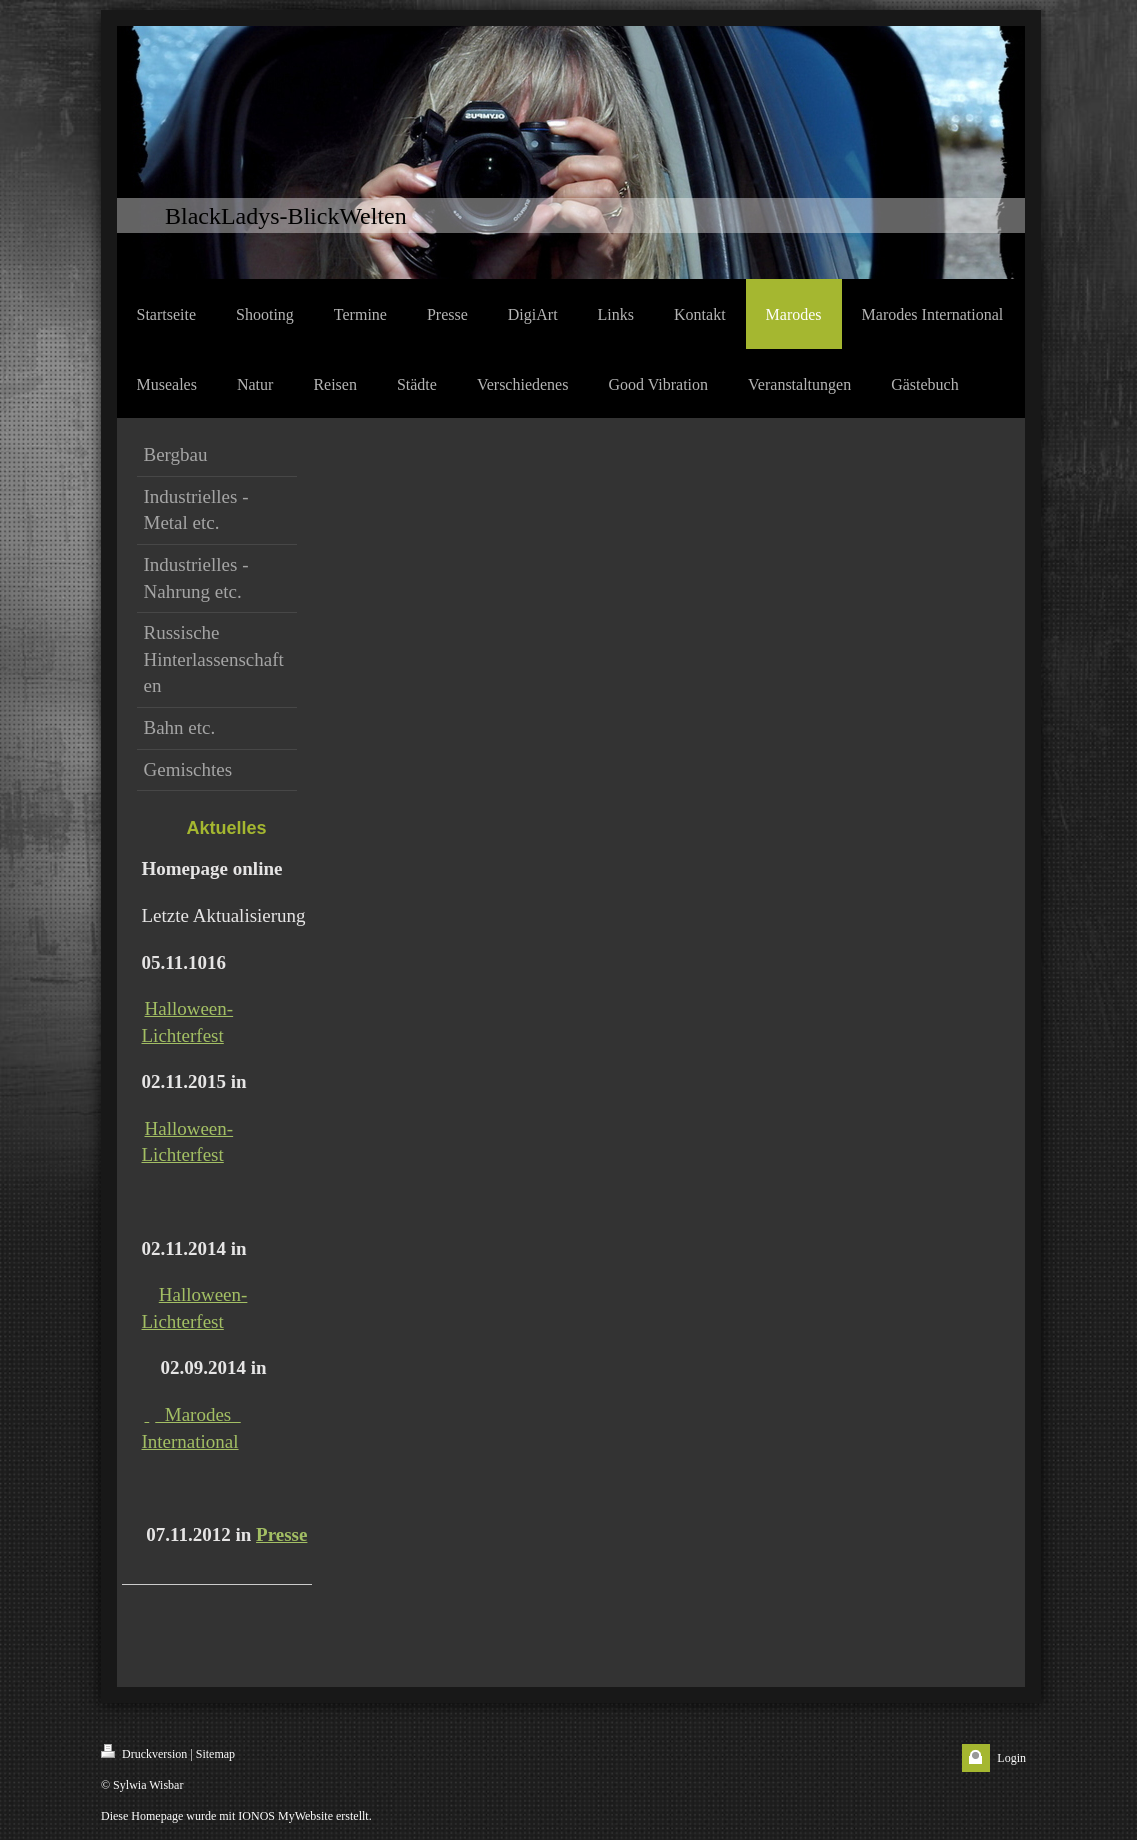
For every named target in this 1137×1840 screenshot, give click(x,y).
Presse (281, 1534)
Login (1011, 1758)
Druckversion (144, 1752)
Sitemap (215, 1754)
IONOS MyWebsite (285, 1816)
